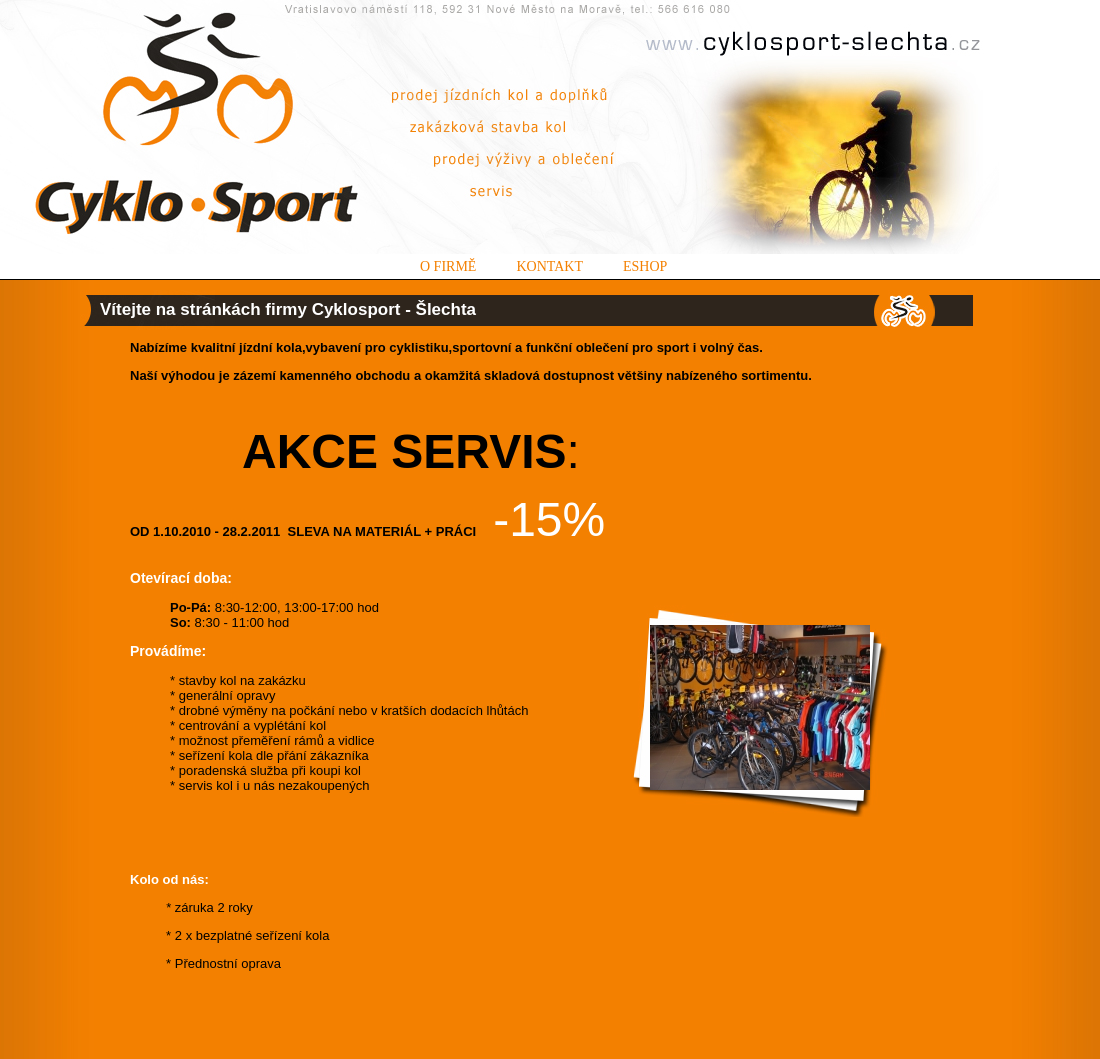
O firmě (448, 266)
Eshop (645, 266)
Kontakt (549, 266)
